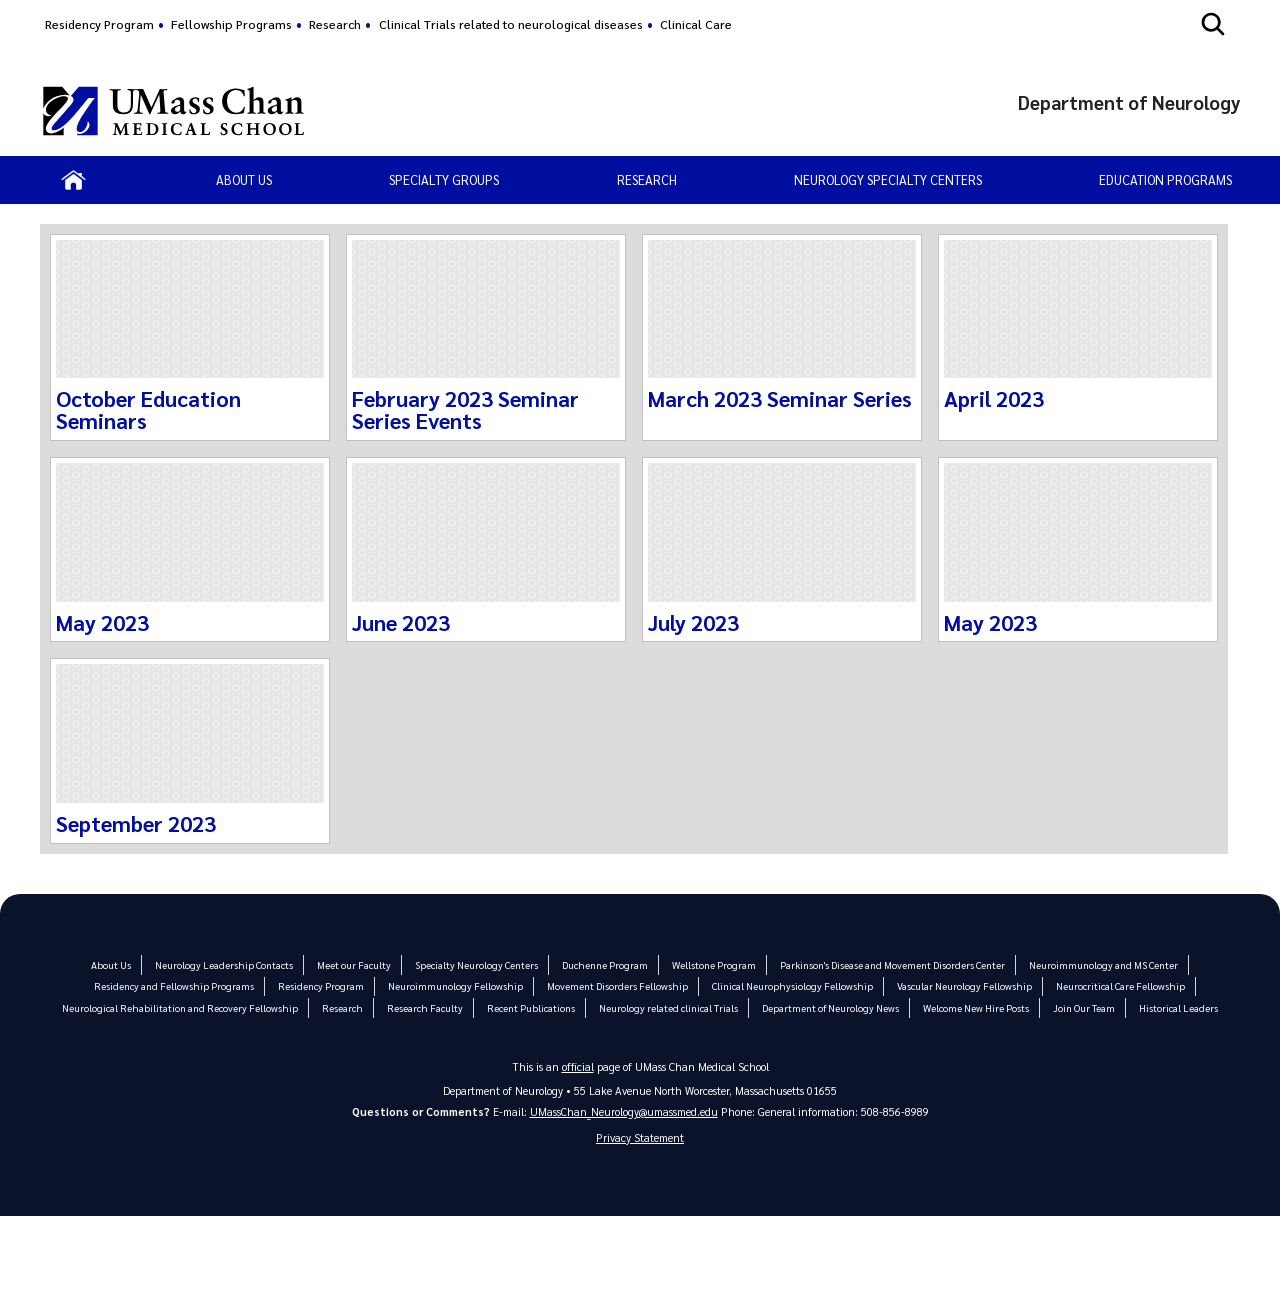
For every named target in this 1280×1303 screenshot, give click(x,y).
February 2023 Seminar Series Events (465, 409)
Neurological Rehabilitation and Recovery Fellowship (181, 1007)
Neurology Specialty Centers (888, 179)
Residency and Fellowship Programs (177, 985)
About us (244, 179)
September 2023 (136, 823)
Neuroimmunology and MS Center (1102, 964)
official (578, 1066)
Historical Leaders (1176, 1007)
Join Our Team (1082, 1007)
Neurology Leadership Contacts (224, 964)
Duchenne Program (604, 964)
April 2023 (994, 398)
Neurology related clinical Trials (666, 1007)
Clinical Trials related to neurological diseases (511, 24)
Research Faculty (423, 1007)
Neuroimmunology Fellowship (458, 985)
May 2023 (102, 622)
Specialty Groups (444, 179)
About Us (112, 964)
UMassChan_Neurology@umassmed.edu (624, 1111)
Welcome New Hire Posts (974, 1007)
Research (335, 24)
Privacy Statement (640, 1137)
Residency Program (99, 24)
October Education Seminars (149, 409)
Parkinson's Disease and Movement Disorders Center (891, 964)
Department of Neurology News (828, 1007)
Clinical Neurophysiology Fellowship (792, 985)
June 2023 (401, 622)
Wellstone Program (713, 964)
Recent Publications (529, 1007)
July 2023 (693, 622)
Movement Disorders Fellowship (619, 985)
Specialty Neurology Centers (476, 964)
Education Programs (1165, 179)
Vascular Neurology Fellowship (963, 985)
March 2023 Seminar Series (780, 398)
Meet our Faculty (354, 964)
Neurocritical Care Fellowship (1118, 985)
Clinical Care (696, 24)
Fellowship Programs (231, 24)
